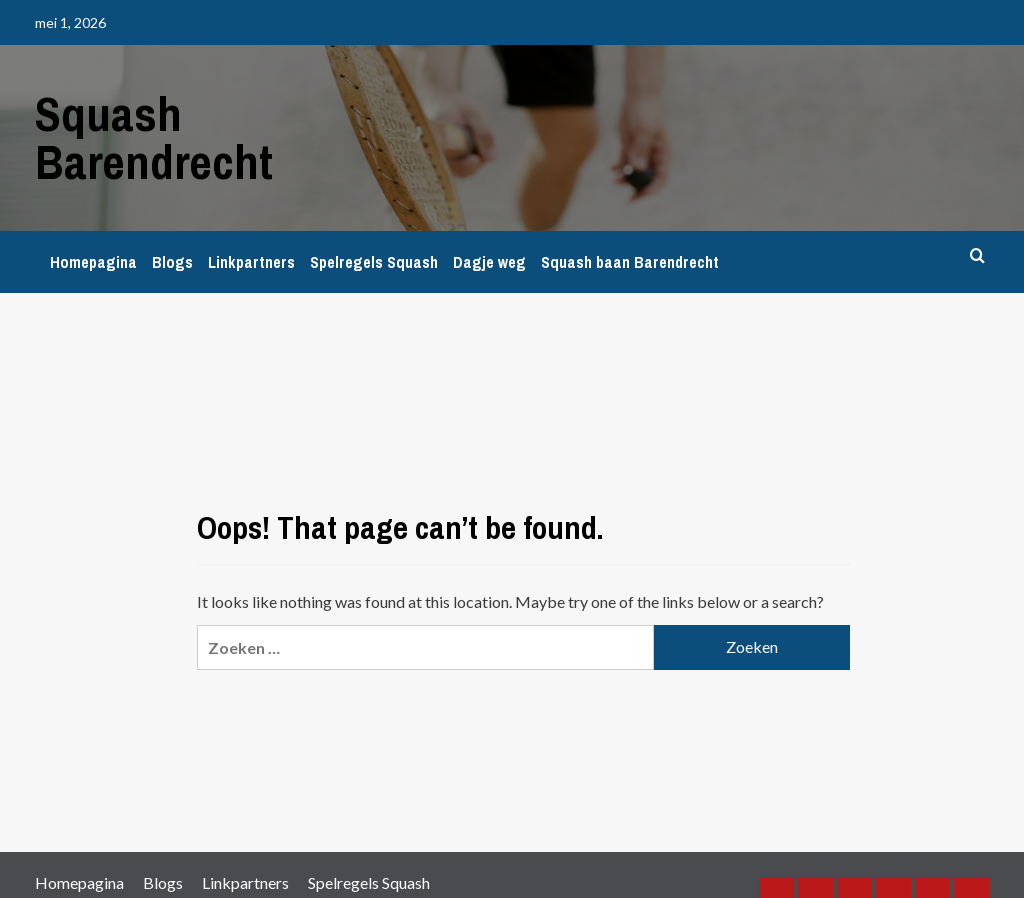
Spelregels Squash (374, 262)
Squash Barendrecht (154, 137)
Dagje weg (489, 262)
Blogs (172, 262)
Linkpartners (251, 262)
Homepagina (93, 262)
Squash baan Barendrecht (630, 262)
